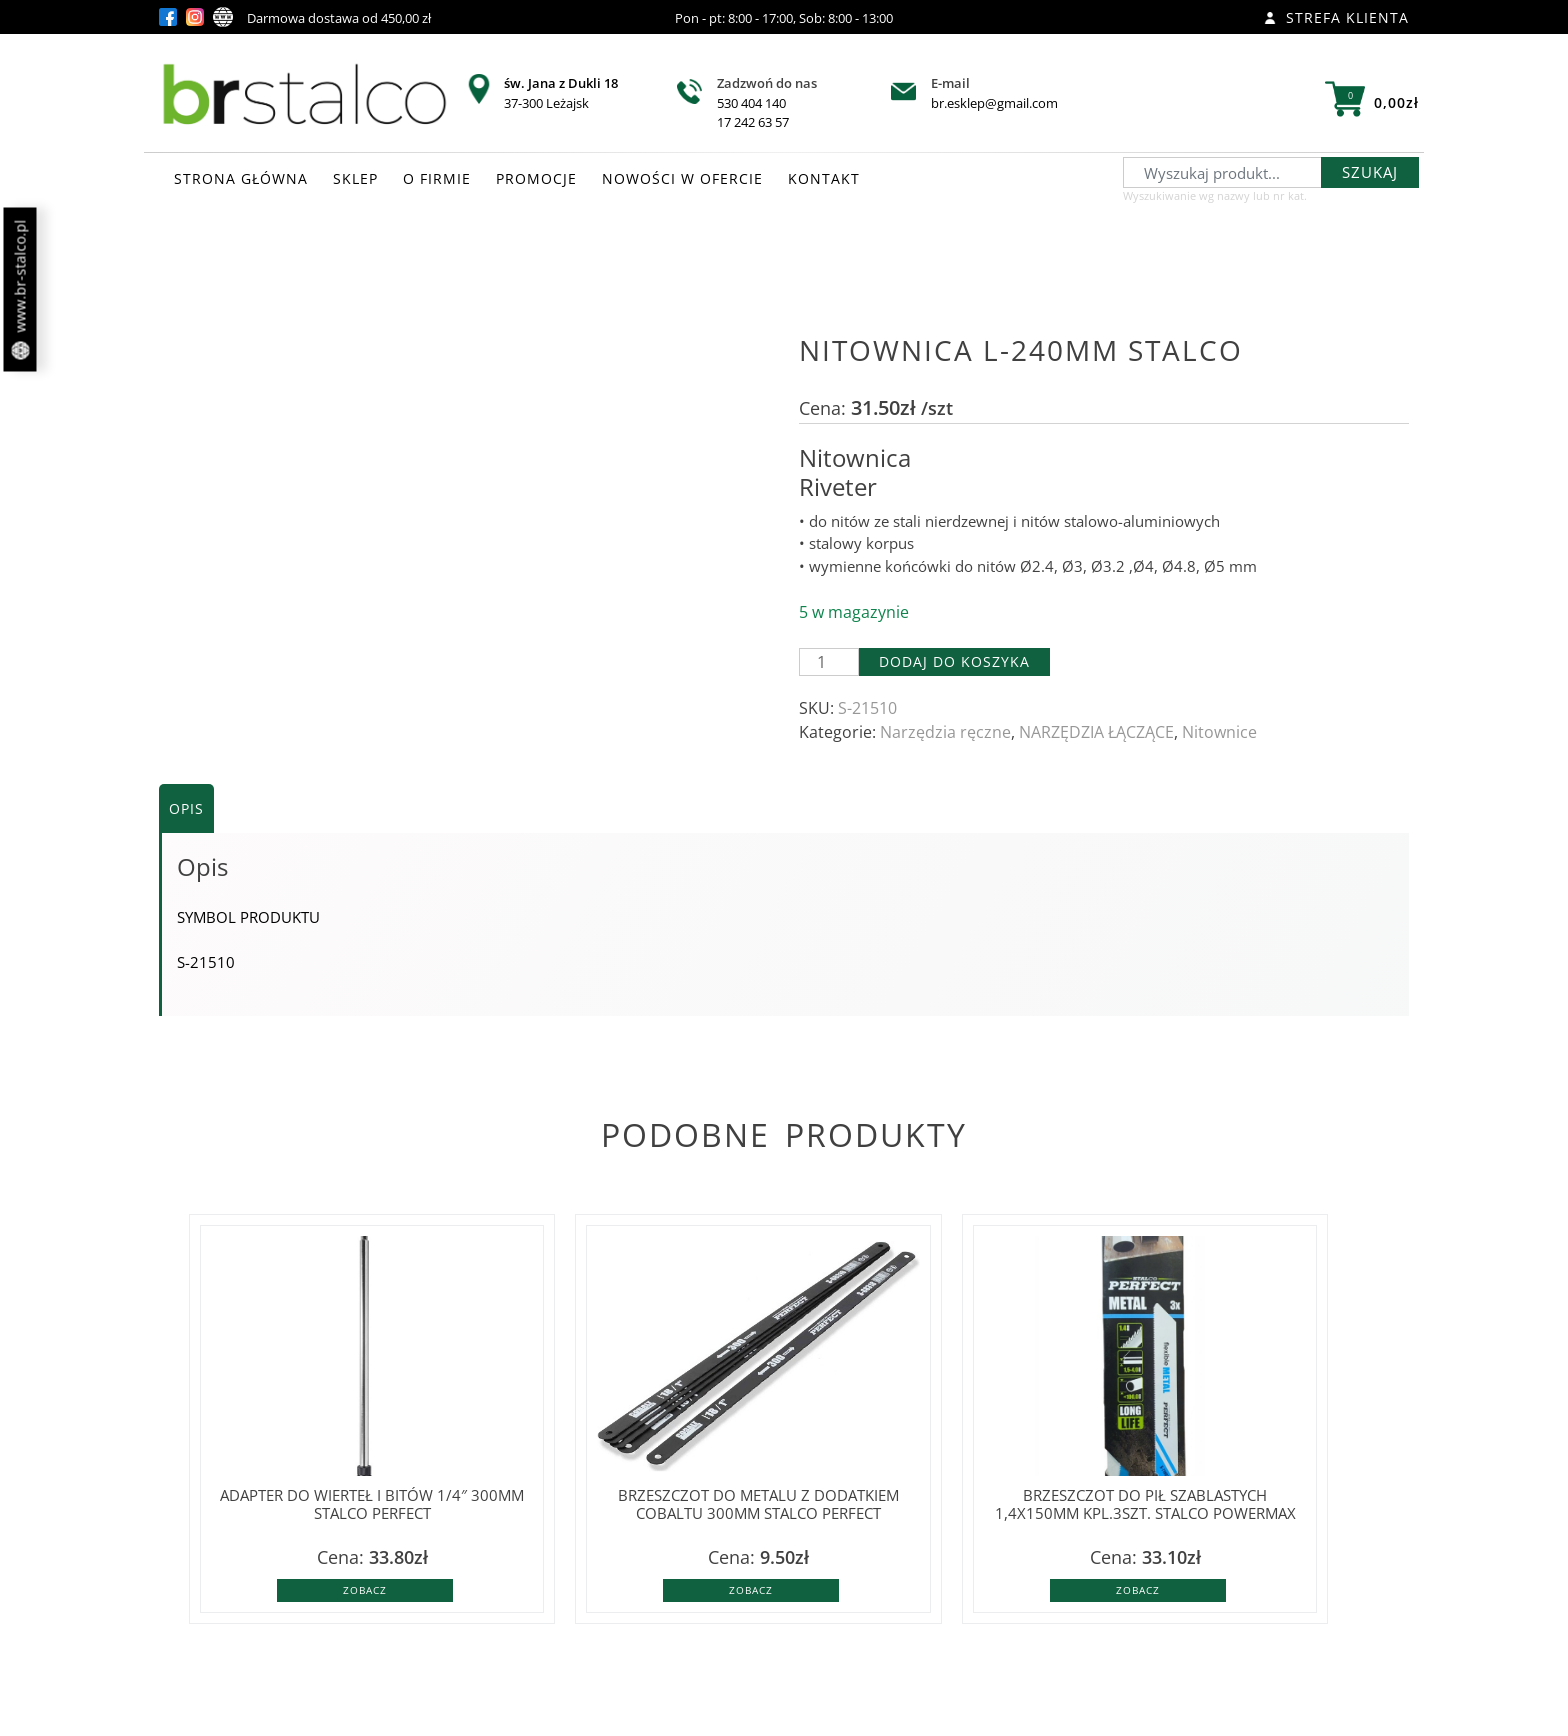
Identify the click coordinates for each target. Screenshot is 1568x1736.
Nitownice (1219, 732)
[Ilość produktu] (829, 662)
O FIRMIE (437, 178)
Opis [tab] (186, 808)
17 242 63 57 (753, 122)
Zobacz (365, 1590)
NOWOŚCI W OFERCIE (682, 178)
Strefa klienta (1336, 17)
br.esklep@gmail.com (994, 103)
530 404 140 (751, 103)
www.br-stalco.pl (20, 290)
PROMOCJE (536, 178)
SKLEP (355, 178)
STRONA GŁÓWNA (241, 178)
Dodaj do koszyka (954, 661)
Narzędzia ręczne (945, 732)
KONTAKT (824, 178)
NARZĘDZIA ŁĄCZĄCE (1096, 732)
